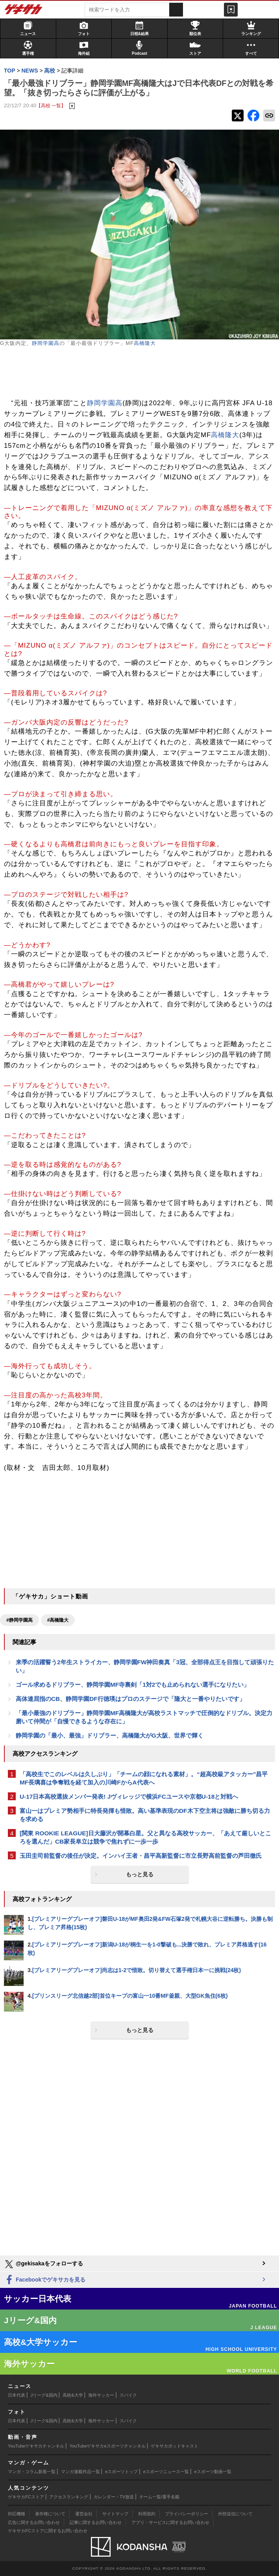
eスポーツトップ (121, 2471)
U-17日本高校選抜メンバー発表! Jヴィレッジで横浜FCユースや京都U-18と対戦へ (129, 1796)
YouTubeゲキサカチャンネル (36, 2446)
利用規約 (146, 2513)
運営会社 (83, 2513)
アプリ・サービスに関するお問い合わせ (170, 2522)
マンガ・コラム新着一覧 (31, 2471)
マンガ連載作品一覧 (80, 2471)
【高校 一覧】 (51, 105)
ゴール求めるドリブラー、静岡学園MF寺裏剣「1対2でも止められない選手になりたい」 (132, 1684)
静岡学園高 (45, 343)
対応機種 (16, 2513)
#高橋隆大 (58, 1620)
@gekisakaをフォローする (43, 2264)
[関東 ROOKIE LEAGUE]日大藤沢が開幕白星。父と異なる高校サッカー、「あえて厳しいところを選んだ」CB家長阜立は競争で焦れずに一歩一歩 (145, 1837)
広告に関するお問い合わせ (34, 2522)
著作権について (50, 2513)
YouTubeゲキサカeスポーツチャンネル (108, 2446)
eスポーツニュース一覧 (166, 2471)
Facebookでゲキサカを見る (44, 2280)
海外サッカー (101, 2395)
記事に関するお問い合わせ (96, 2522)
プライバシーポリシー (186, 2513)
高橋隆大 (145, 343)
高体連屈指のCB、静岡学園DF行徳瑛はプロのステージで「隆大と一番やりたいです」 (130, 1698)
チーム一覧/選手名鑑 (159, 2496)
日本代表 (16, 2395)
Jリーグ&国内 (44, 2395)
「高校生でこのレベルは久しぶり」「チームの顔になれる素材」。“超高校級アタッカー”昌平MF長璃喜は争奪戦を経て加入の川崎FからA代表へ (144, 1778)
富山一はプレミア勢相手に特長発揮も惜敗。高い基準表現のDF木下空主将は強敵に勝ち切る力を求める (145, 1814)
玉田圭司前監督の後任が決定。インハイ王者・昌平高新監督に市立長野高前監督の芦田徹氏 (141, 1855)
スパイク (128, 2395)
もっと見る (139, 1874)
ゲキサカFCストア (26, 2496)
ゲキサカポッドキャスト (174, 2446)
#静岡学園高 (19, 1620)
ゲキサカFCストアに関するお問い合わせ (47, 2530)
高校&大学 (73, 2395)
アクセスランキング (68, 2496)
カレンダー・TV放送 (114, 2496)
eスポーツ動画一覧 (212, 2471)
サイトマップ (115, 2513)
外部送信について (235, 2513)
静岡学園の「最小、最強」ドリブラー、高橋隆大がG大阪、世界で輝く (109, 1735)
